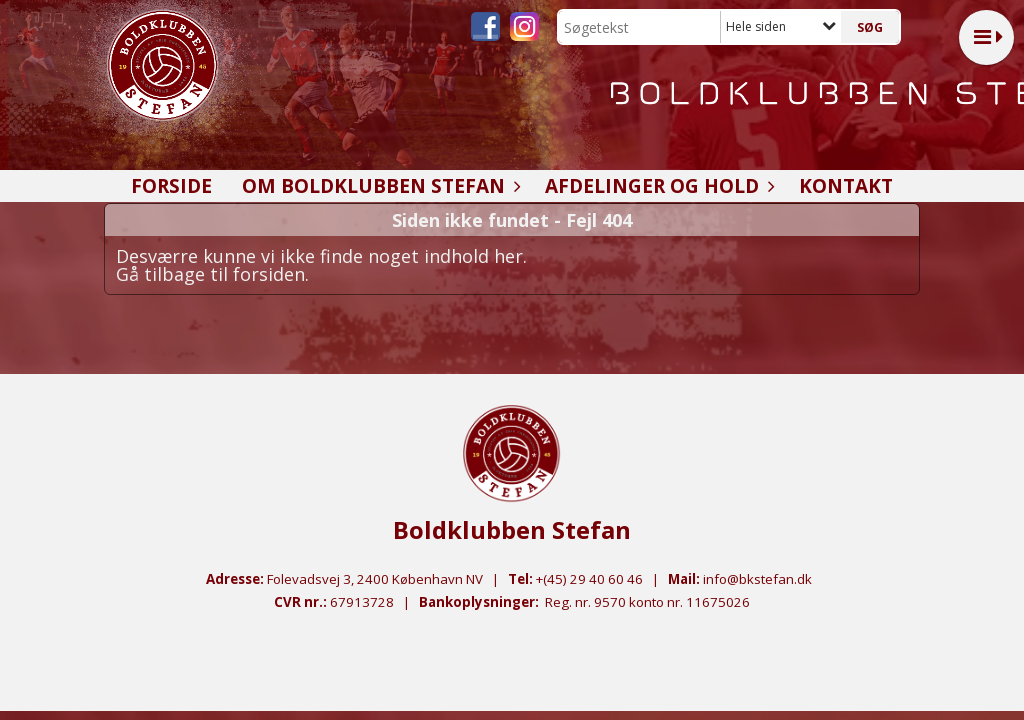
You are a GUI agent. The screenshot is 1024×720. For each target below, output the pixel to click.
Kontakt (846, 186)
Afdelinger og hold (657, 186)
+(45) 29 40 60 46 (589, 579)
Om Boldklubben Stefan (378, 186)
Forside (171, 186)
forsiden (269, 274)
